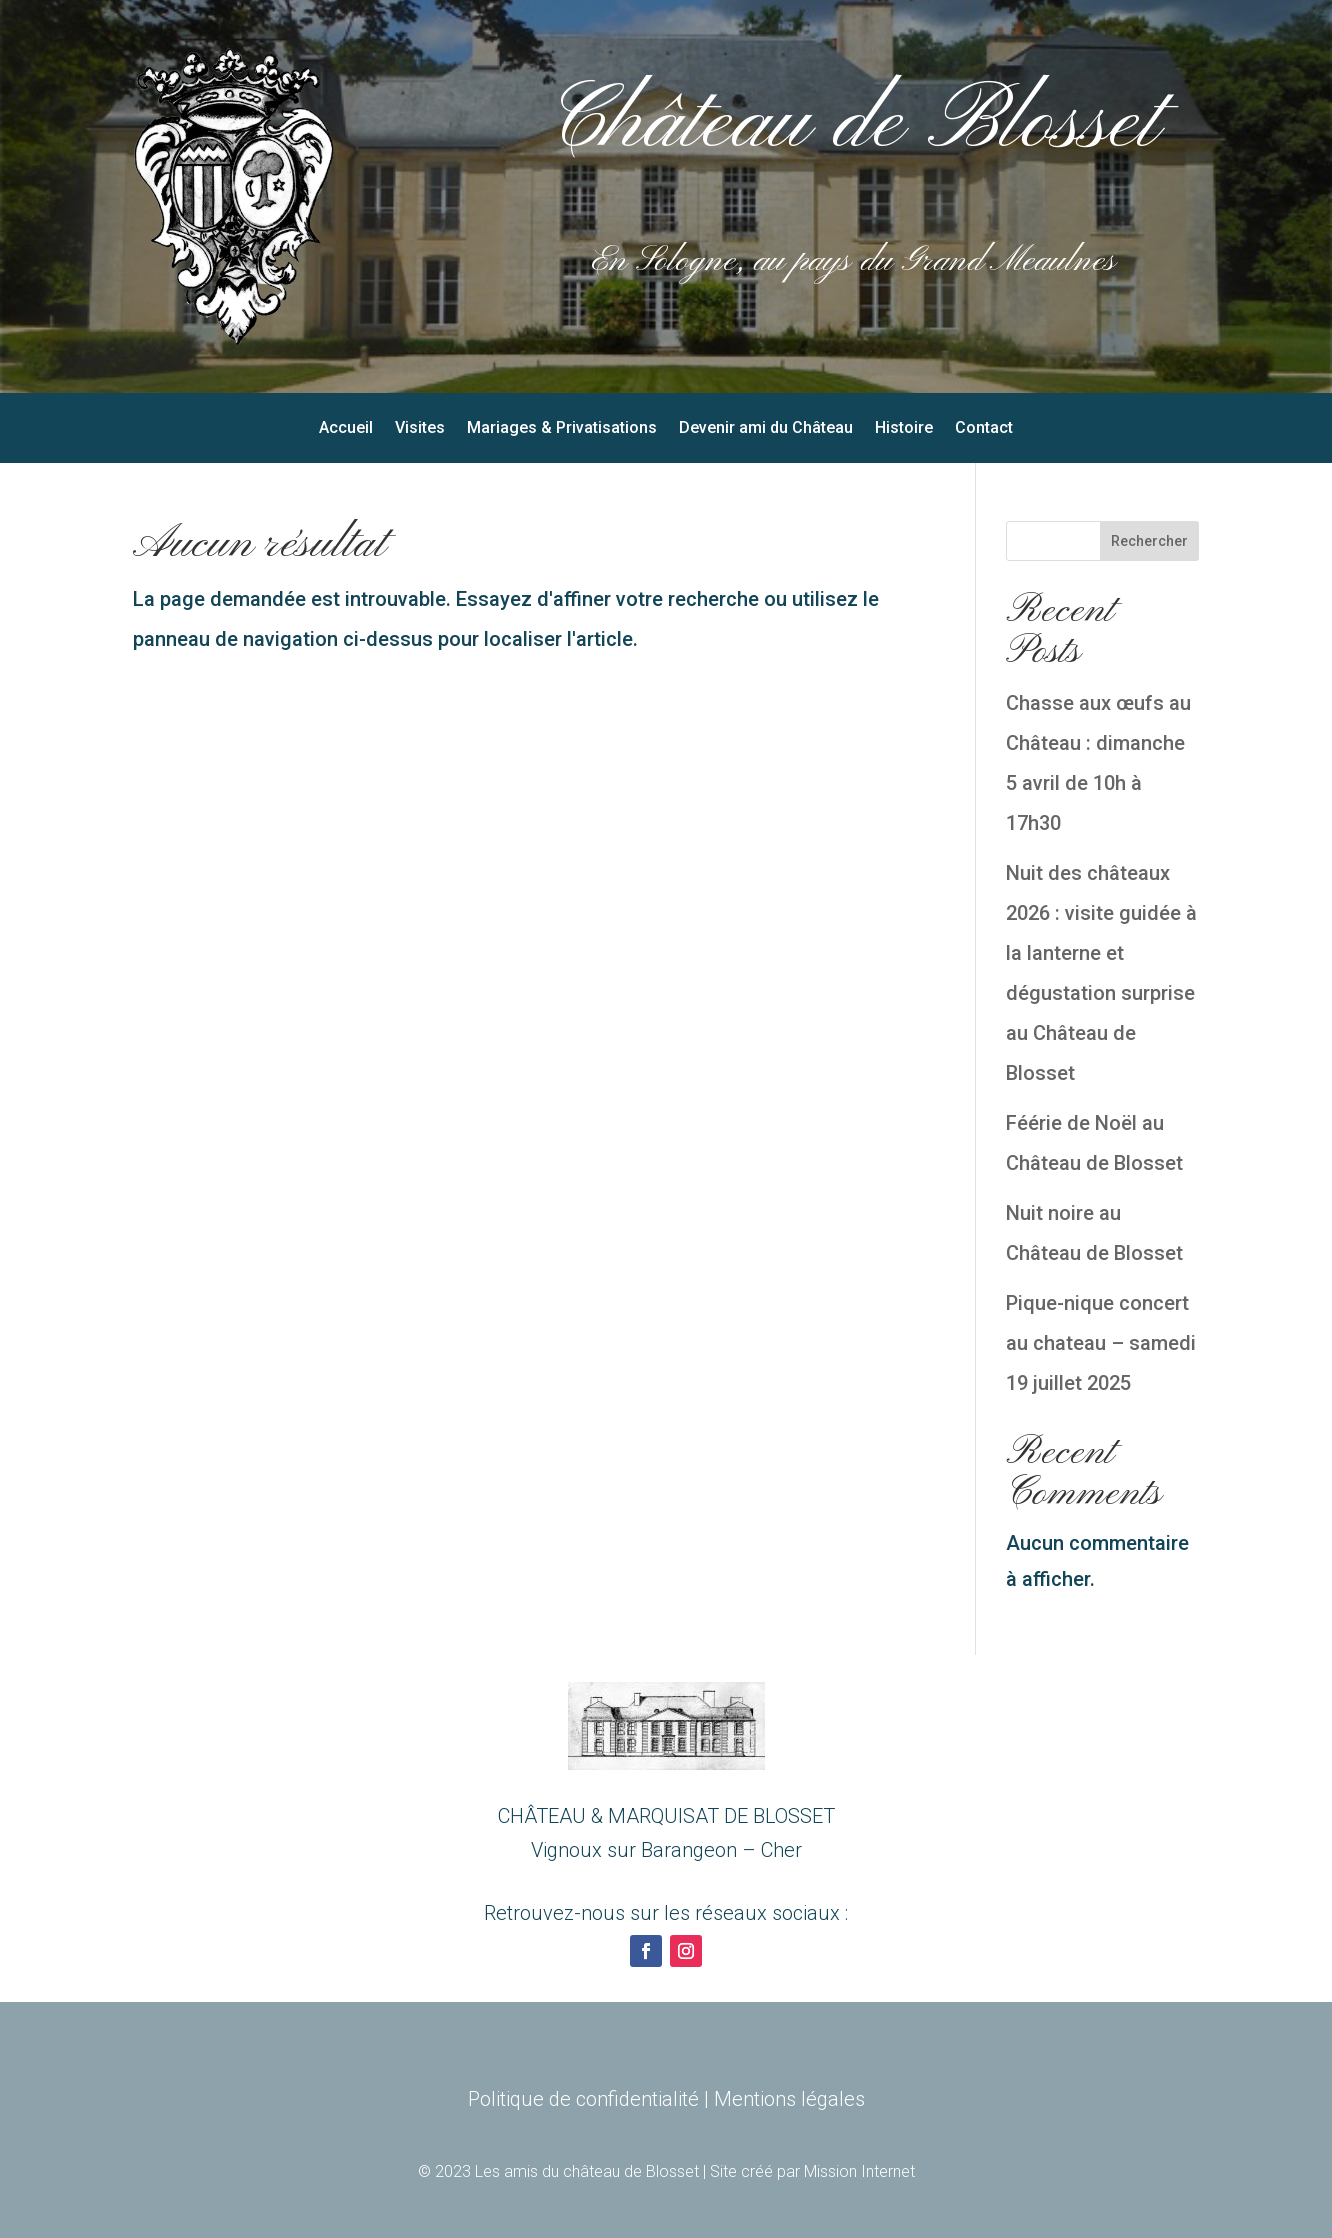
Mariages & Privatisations (562, 429)
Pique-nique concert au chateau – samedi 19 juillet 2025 (1101, 1343)
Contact (984, 429)
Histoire (904, 429)
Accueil (346, 429)
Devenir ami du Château (766, 429)
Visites (420, 429)
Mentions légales (789, 2099)
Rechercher (1149, 541)
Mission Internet (859, 2171)
